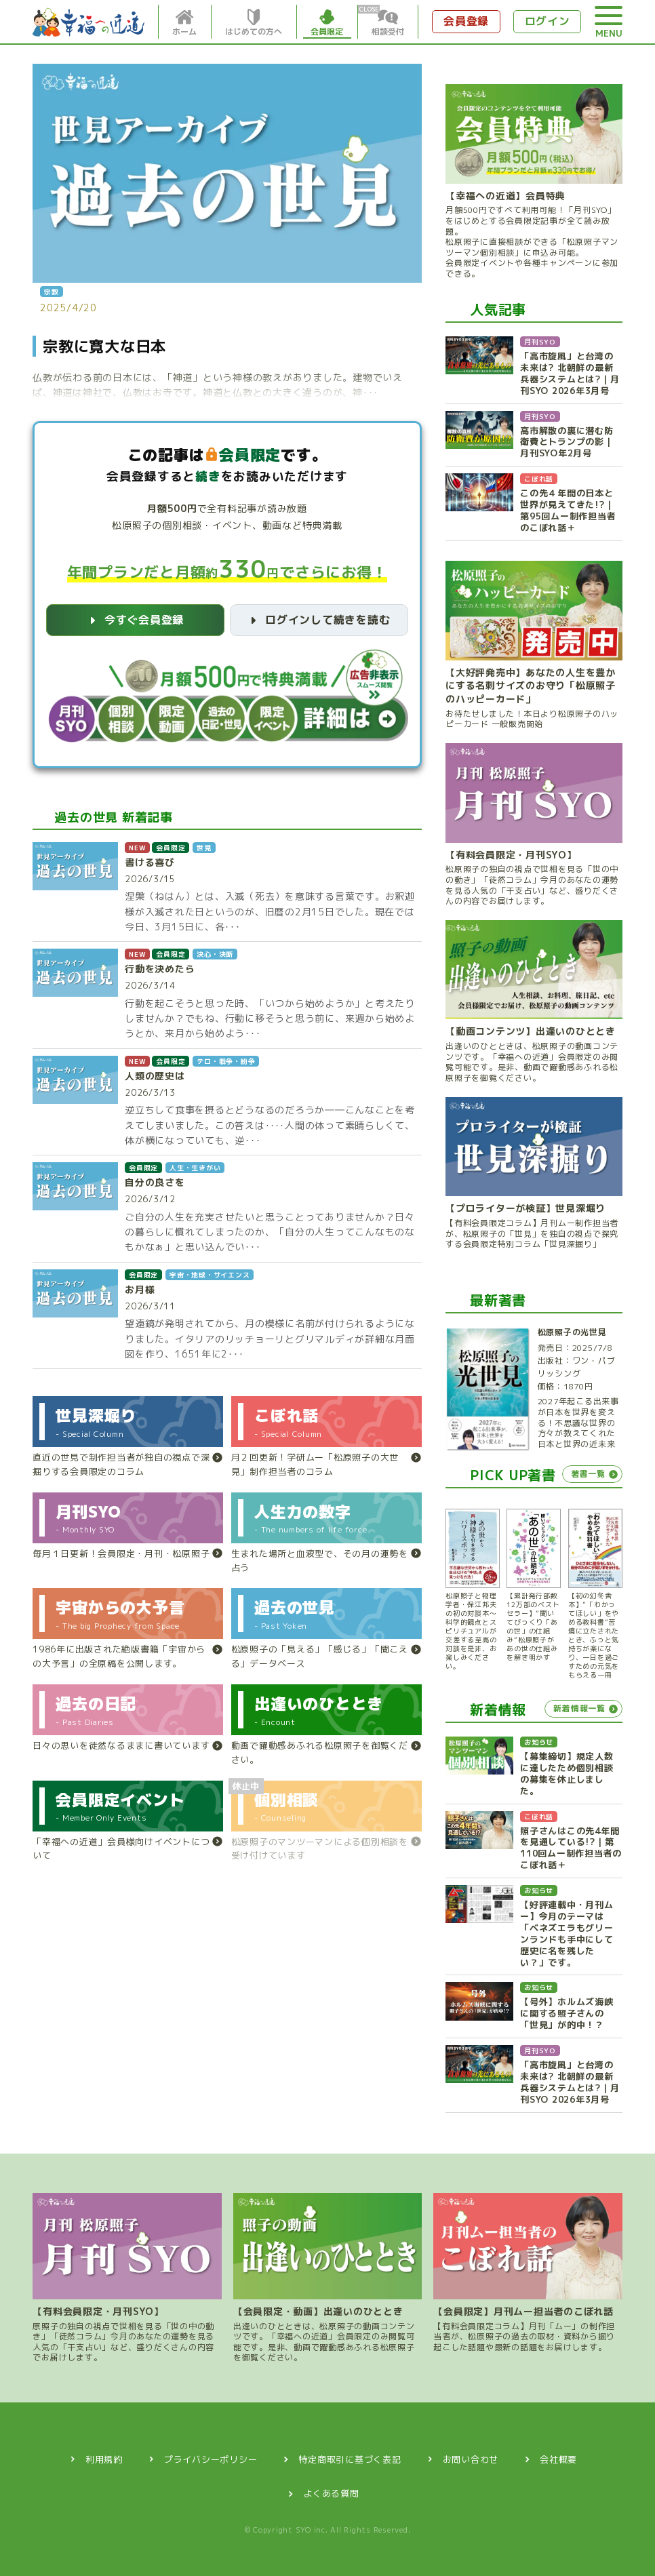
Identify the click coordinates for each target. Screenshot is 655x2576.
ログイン (547, 21)
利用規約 (104, 2459)
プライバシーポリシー (211, 2459)
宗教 (52, 291)
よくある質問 (331, 2493)
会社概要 (558, 2459)
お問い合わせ (471, 2459)
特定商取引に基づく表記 (349, 2459)
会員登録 (466, 21)
